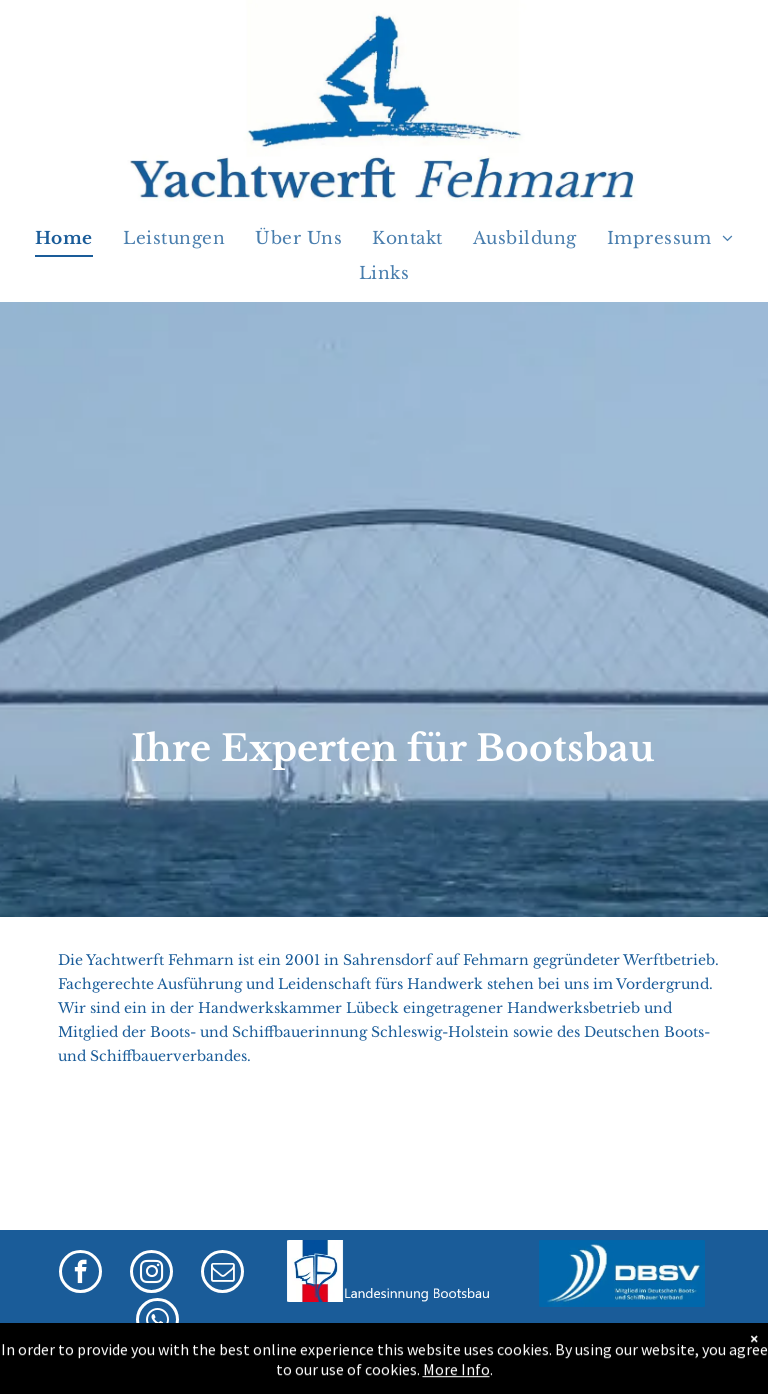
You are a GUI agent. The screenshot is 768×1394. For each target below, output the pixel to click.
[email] (222, 1274)
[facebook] (80, 1274)
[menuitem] (64, 239)
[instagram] (151, 1274)
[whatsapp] (157, 1322)
